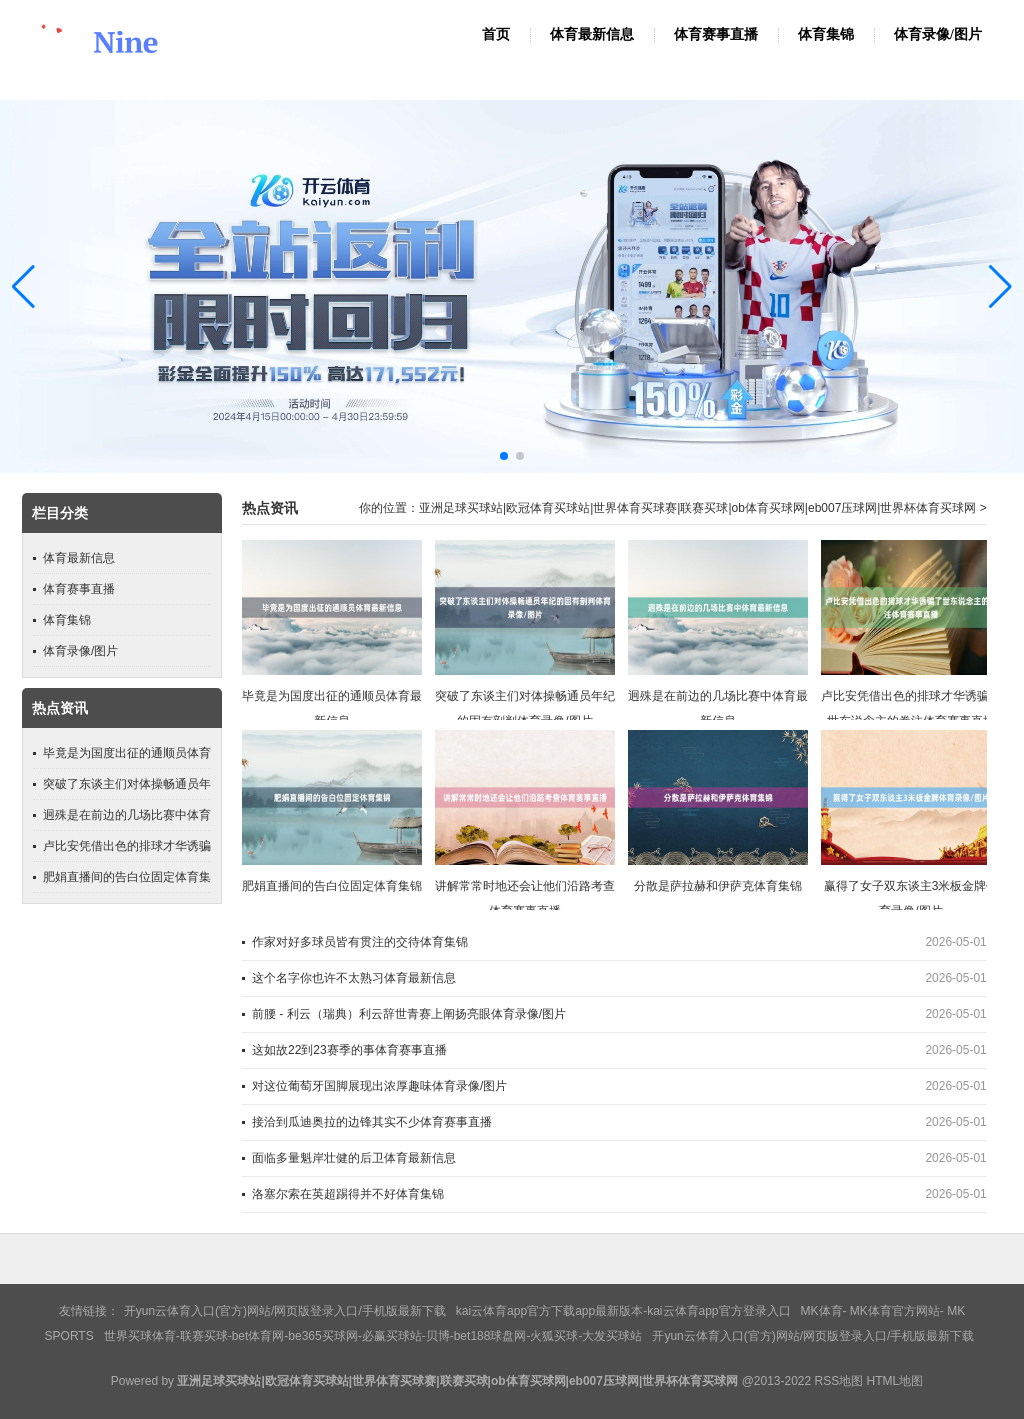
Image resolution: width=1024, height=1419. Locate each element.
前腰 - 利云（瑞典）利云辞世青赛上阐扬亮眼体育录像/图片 (409, 1014)
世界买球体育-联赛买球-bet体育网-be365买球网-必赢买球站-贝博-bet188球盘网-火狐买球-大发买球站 (373, 1336)
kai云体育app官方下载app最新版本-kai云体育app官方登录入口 (623, 1311)
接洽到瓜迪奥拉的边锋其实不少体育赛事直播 (372, 1122)
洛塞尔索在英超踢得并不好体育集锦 (348, 1194)
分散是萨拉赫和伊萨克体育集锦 (718, 886)
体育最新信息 (592, 34)
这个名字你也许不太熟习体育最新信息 (354, 978)
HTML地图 (895, 1381)
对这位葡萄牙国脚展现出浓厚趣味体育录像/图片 (379, 1086)
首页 (496, 34)
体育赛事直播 (716, 34)
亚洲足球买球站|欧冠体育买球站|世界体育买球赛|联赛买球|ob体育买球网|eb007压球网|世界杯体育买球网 (697, 508)
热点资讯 (270, 508)
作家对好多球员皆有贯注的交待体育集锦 (360, 942)
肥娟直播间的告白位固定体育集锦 (332, 886)
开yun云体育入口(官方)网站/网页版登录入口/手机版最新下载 (285, 1311)
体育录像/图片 (938, 34)
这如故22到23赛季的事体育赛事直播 (349, 1050)
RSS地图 (839, 1381)
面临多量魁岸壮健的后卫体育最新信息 (354, 1158)
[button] (1000, 287)
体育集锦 (826, 34)
